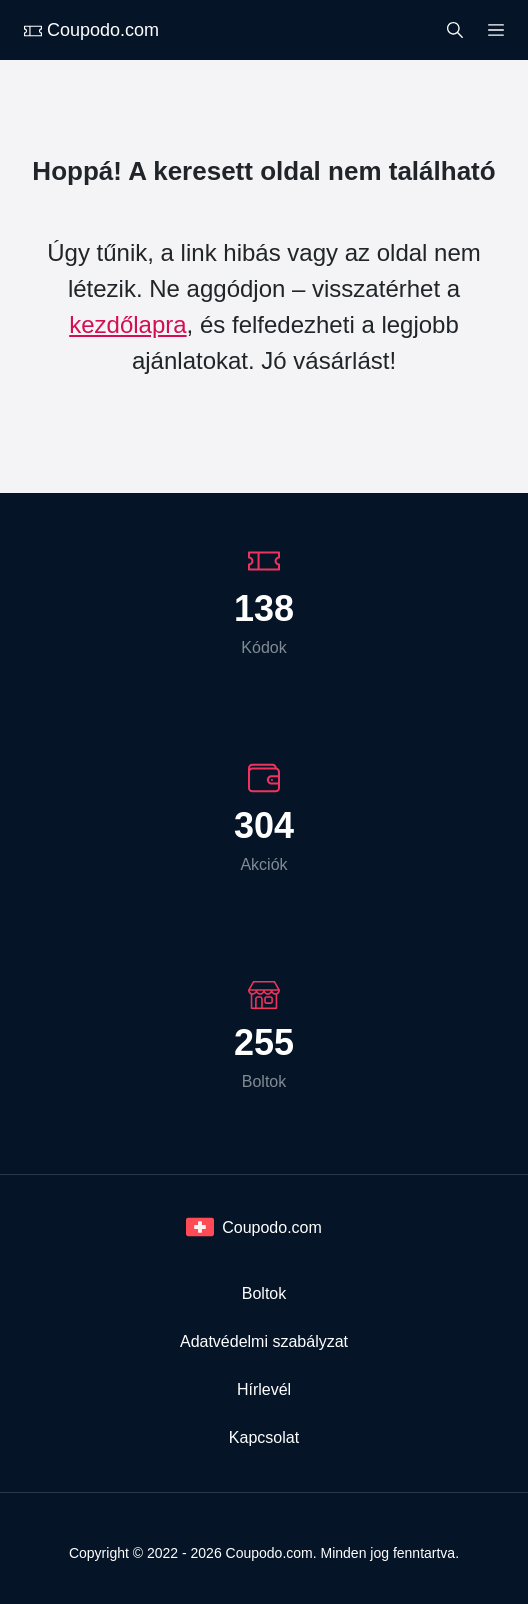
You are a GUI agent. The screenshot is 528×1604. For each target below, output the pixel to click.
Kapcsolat (264, 1437)
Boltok (264, 1293)
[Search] (455, 28)
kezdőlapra (127, 324)
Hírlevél (264, 1389)
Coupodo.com (91, 30)
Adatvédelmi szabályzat (264, 1341)
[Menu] (496, 28)
